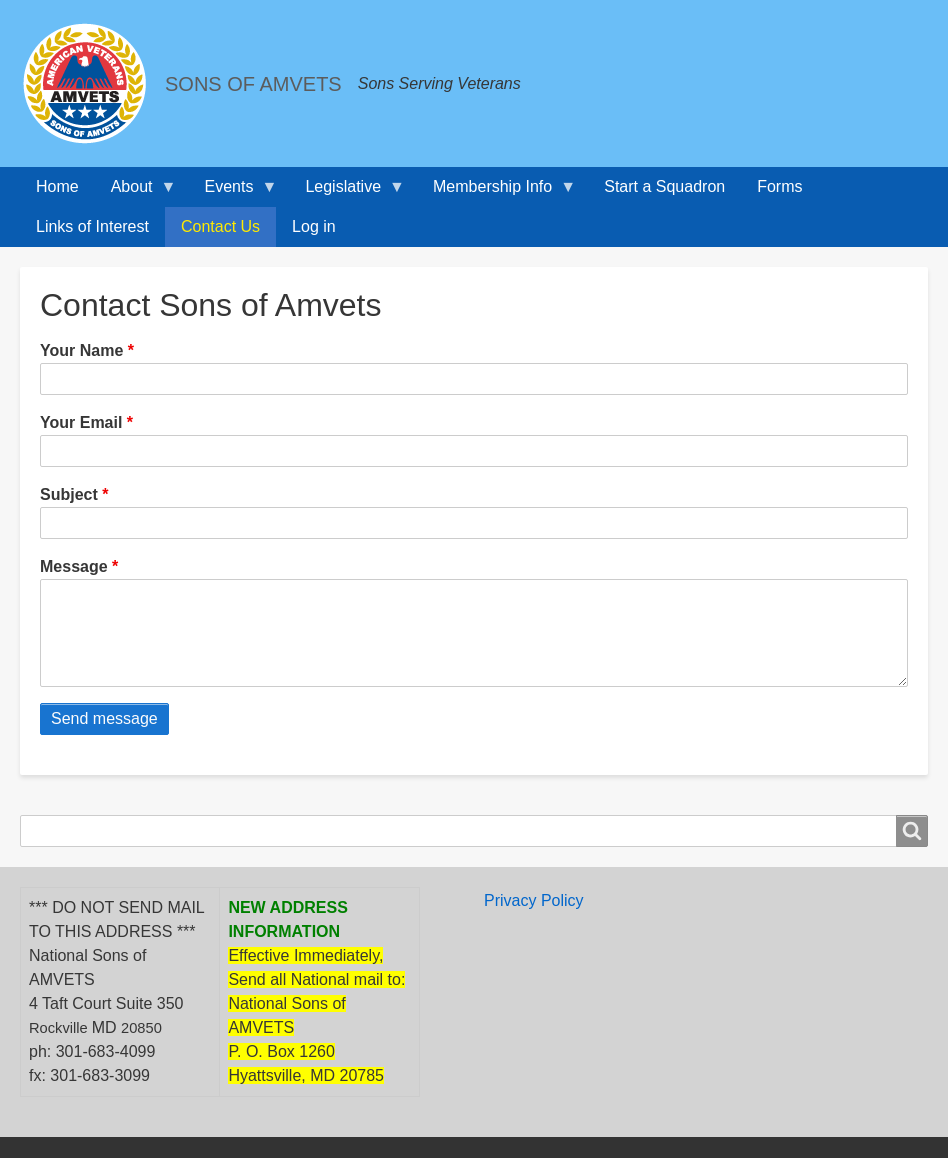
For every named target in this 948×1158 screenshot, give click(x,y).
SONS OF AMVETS (253, 84)
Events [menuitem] (233, 192)
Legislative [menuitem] (347, 192)
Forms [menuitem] (779, 186)
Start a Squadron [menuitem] (664, 186)
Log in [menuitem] (314, 226)
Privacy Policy (534, 920)
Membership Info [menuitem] (496, 192)
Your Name (81, 350)
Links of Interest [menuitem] (92, 226)
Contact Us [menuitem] (220, 226)
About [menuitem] (136, 192)
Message (74, 566)
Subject (69, 494)
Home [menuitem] (57, 186)
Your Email (81, 422)
